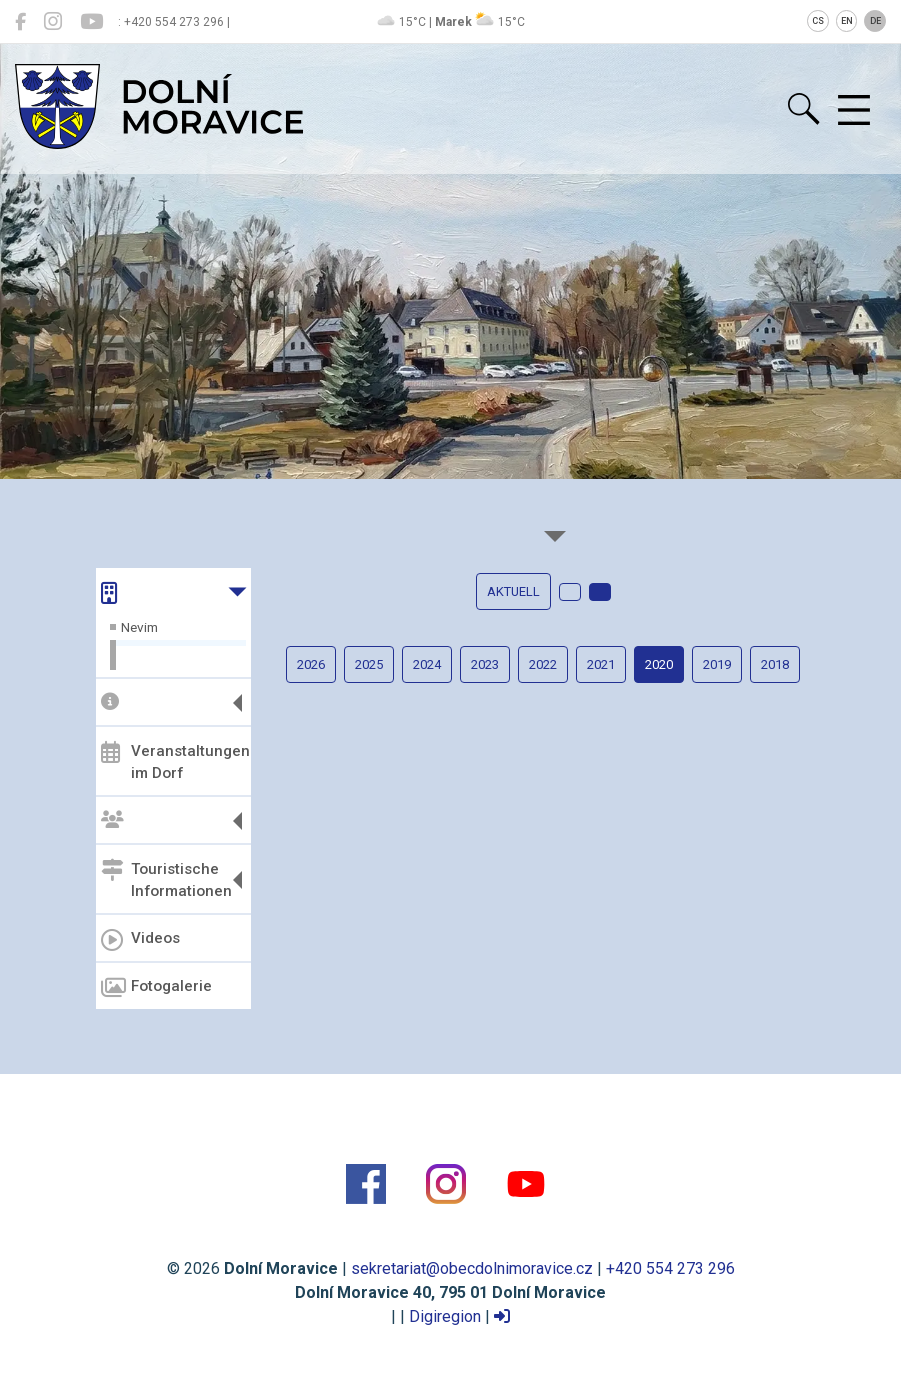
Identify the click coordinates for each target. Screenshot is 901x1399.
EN (847, 21)
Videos (140, 940)
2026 (311, 664)
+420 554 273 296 (670, 1268)
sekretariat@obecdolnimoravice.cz (472, 1268)
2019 (717, 664)
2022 (543, 664)
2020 (659, 664)
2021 (601, 664)
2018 (775, 664)
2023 (485, 664)
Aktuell (513, 591)
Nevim (139, 627)
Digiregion (445, 1316)
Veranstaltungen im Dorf (173, 761)
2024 (427, 664)
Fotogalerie (156, 988)
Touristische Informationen (166, 879)
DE (875, 21)
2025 (369, 664)
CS (818, 21)
